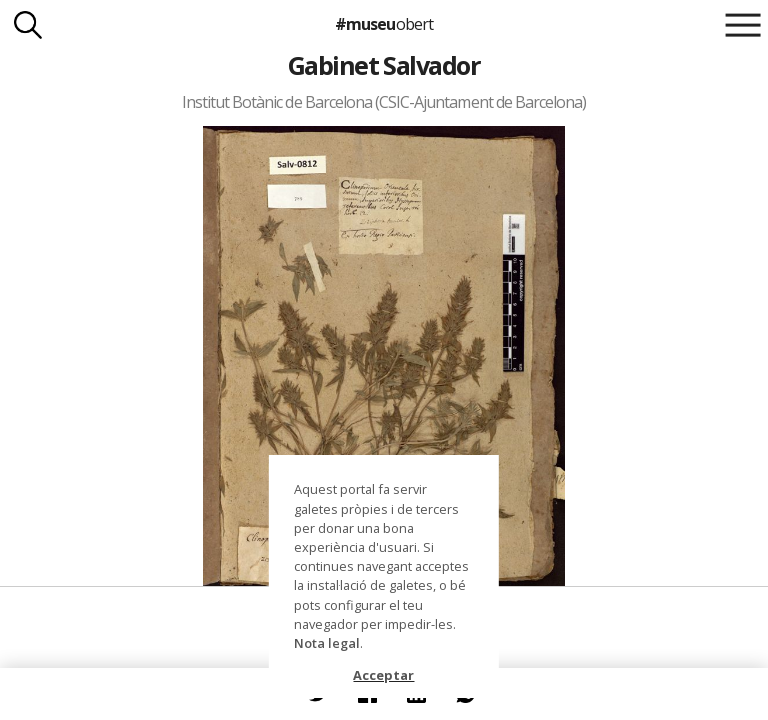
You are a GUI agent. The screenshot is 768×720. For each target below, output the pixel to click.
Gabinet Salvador (384, 65)
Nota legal (327, 643)
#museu (383, 24)
